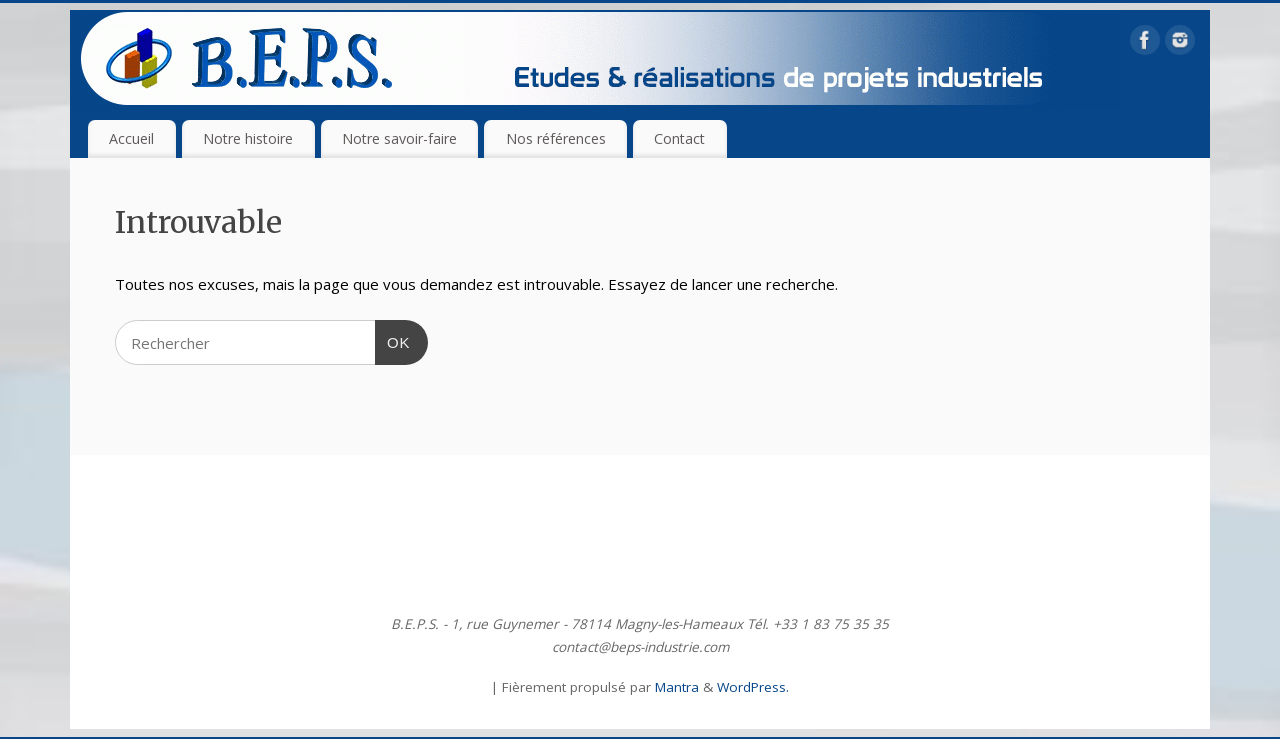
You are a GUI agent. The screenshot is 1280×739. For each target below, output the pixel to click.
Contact (679, 138)
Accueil (131, 138)
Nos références (556, 138)
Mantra (677, 687)
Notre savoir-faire (399, 138)
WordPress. (753, 687)
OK (393, 340)
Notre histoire (248, 138)
